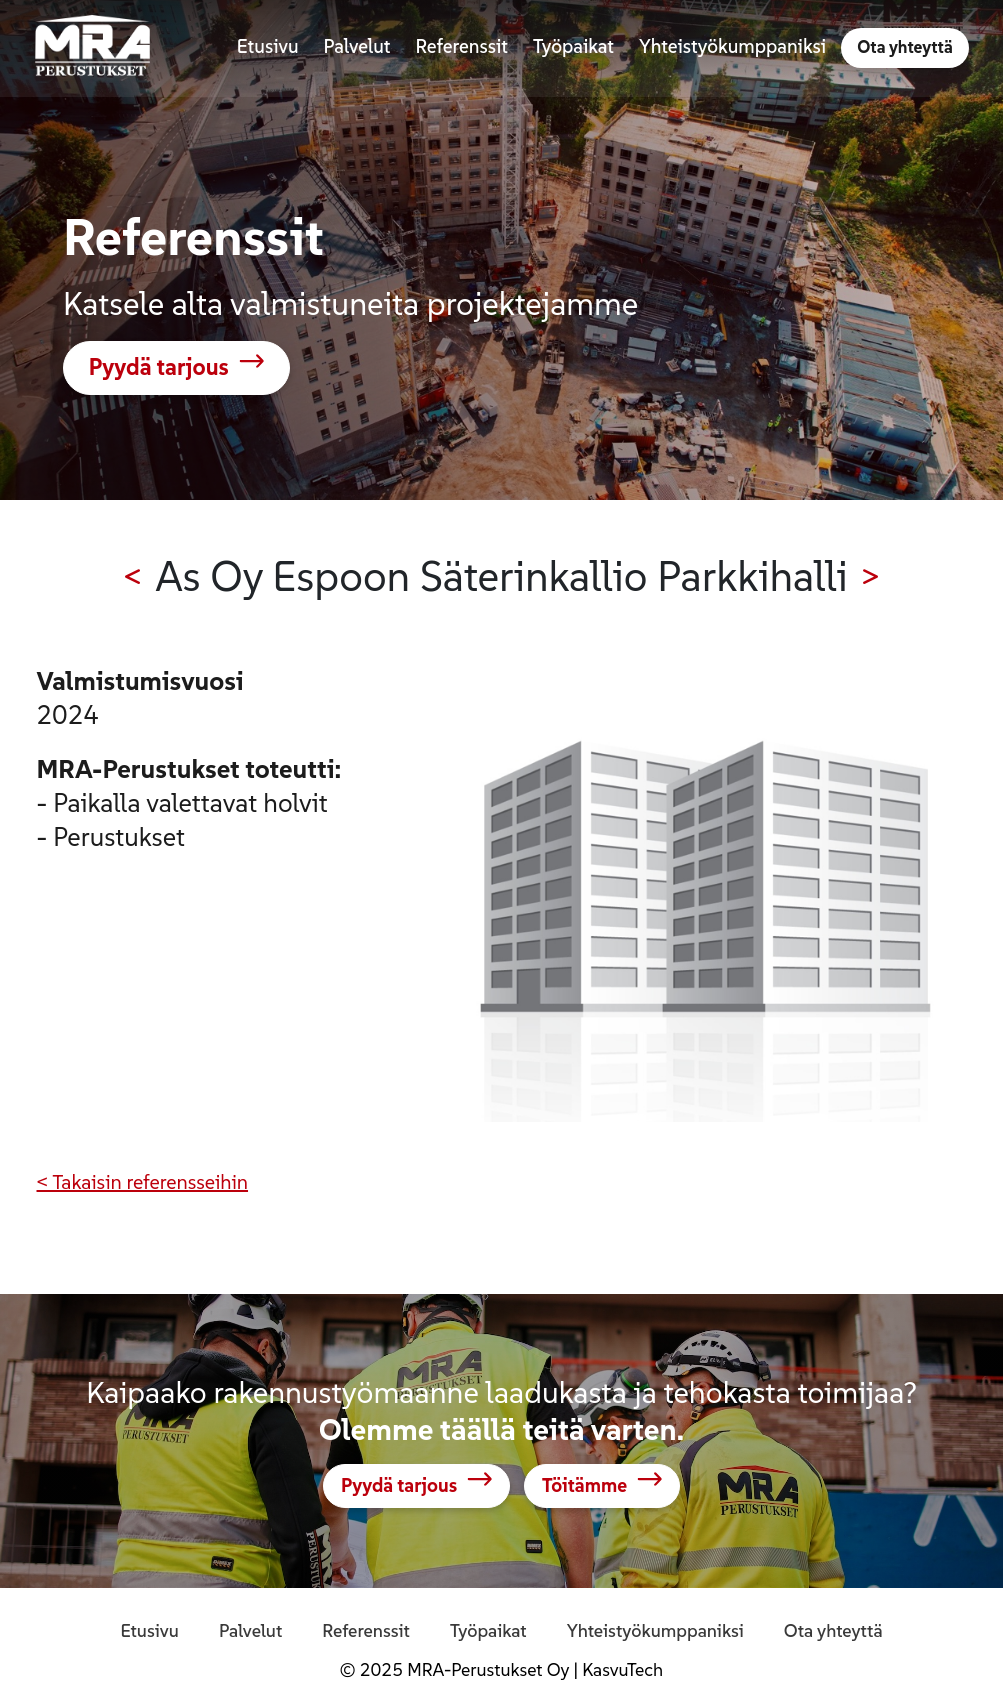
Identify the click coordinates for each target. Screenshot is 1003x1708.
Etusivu (149, 1630)
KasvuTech (622, 1669)
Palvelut (250, 1630)
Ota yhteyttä (905, 48)
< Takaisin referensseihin (143, 1182)
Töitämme (584, 1486)
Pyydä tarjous (159, 367)
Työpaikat (488, 1630)
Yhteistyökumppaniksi (655, 1630)
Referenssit (366, 1630)
